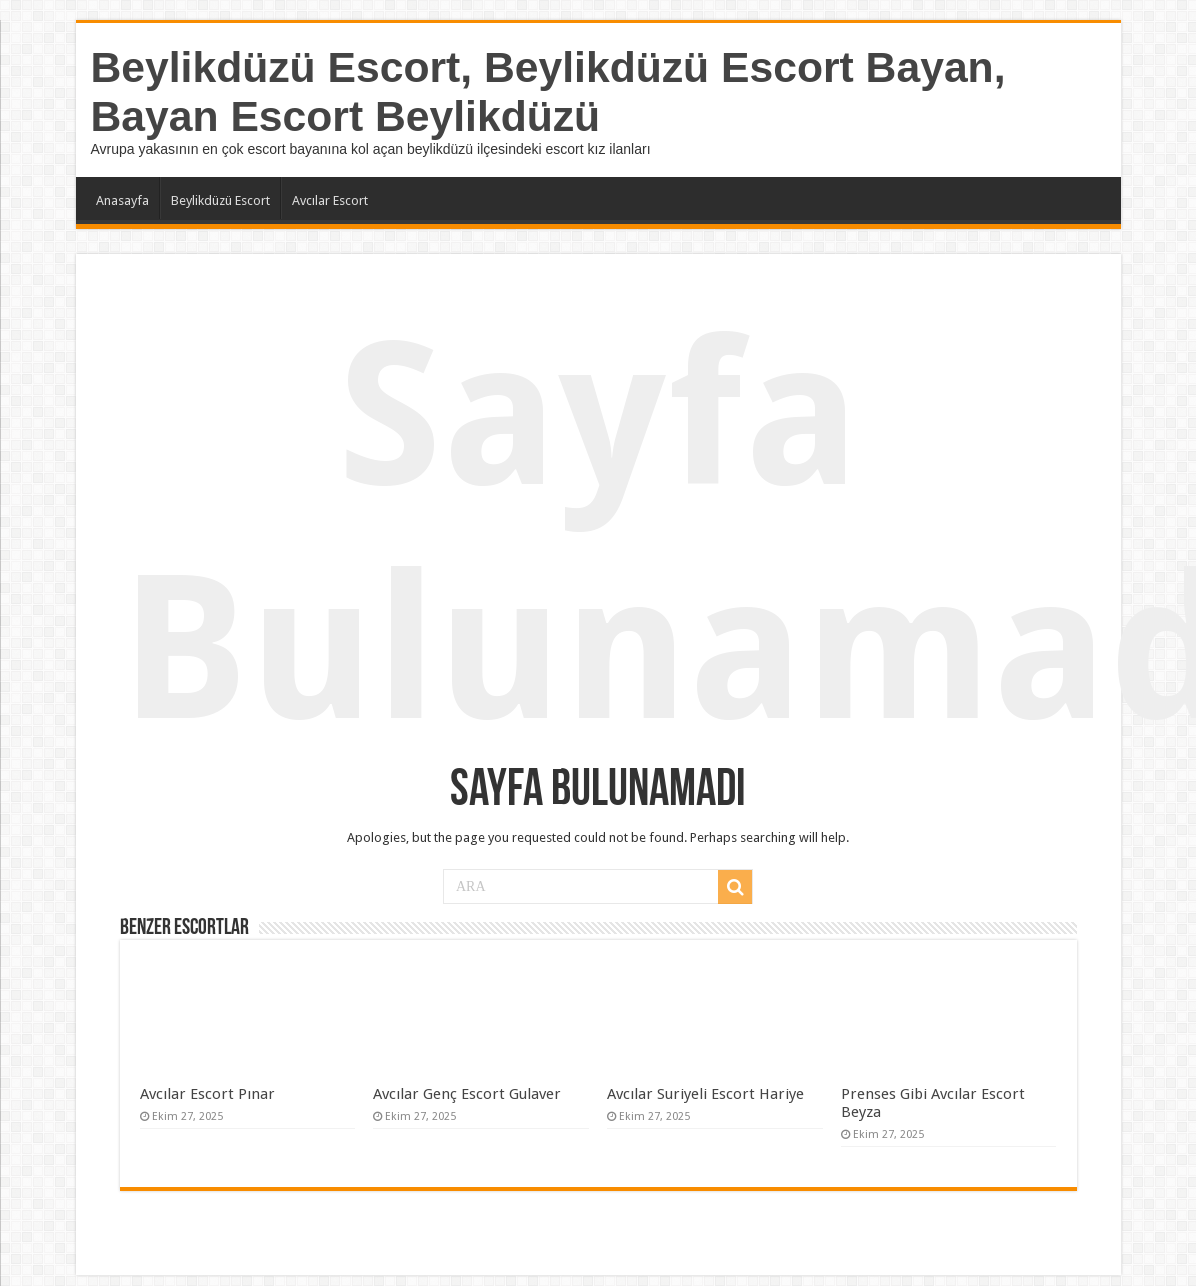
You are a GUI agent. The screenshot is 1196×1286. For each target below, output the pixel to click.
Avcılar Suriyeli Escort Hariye (705, 1094)
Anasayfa (122, 200)
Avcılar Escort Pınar (207, 1094)
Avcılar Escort (330, 200)
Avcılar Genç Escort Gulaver (467, 1094)
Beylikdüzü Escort (220, 200)
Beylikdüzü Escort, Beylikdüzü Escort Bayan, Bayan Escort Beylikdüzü (548, 91)
